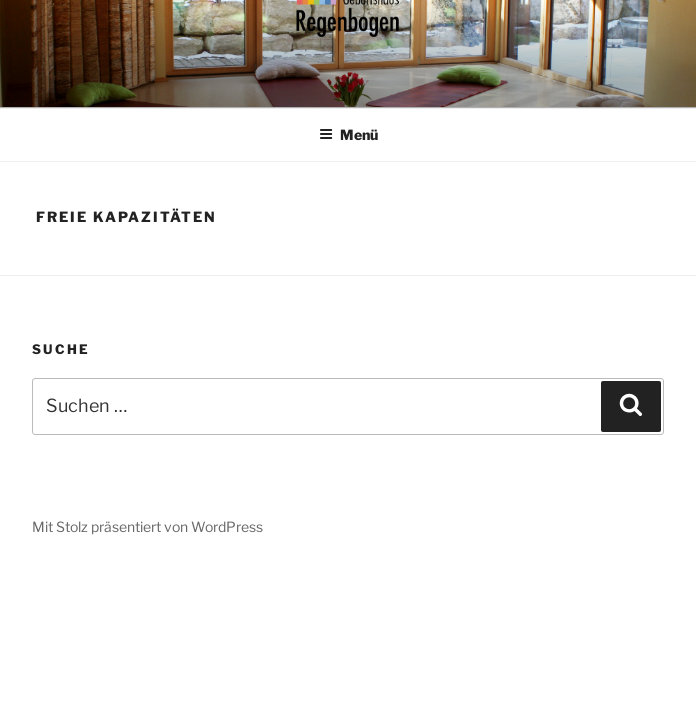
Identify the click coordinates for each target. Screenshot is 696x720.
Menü (348, 134)
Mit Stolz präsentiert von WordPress (147, 526)
